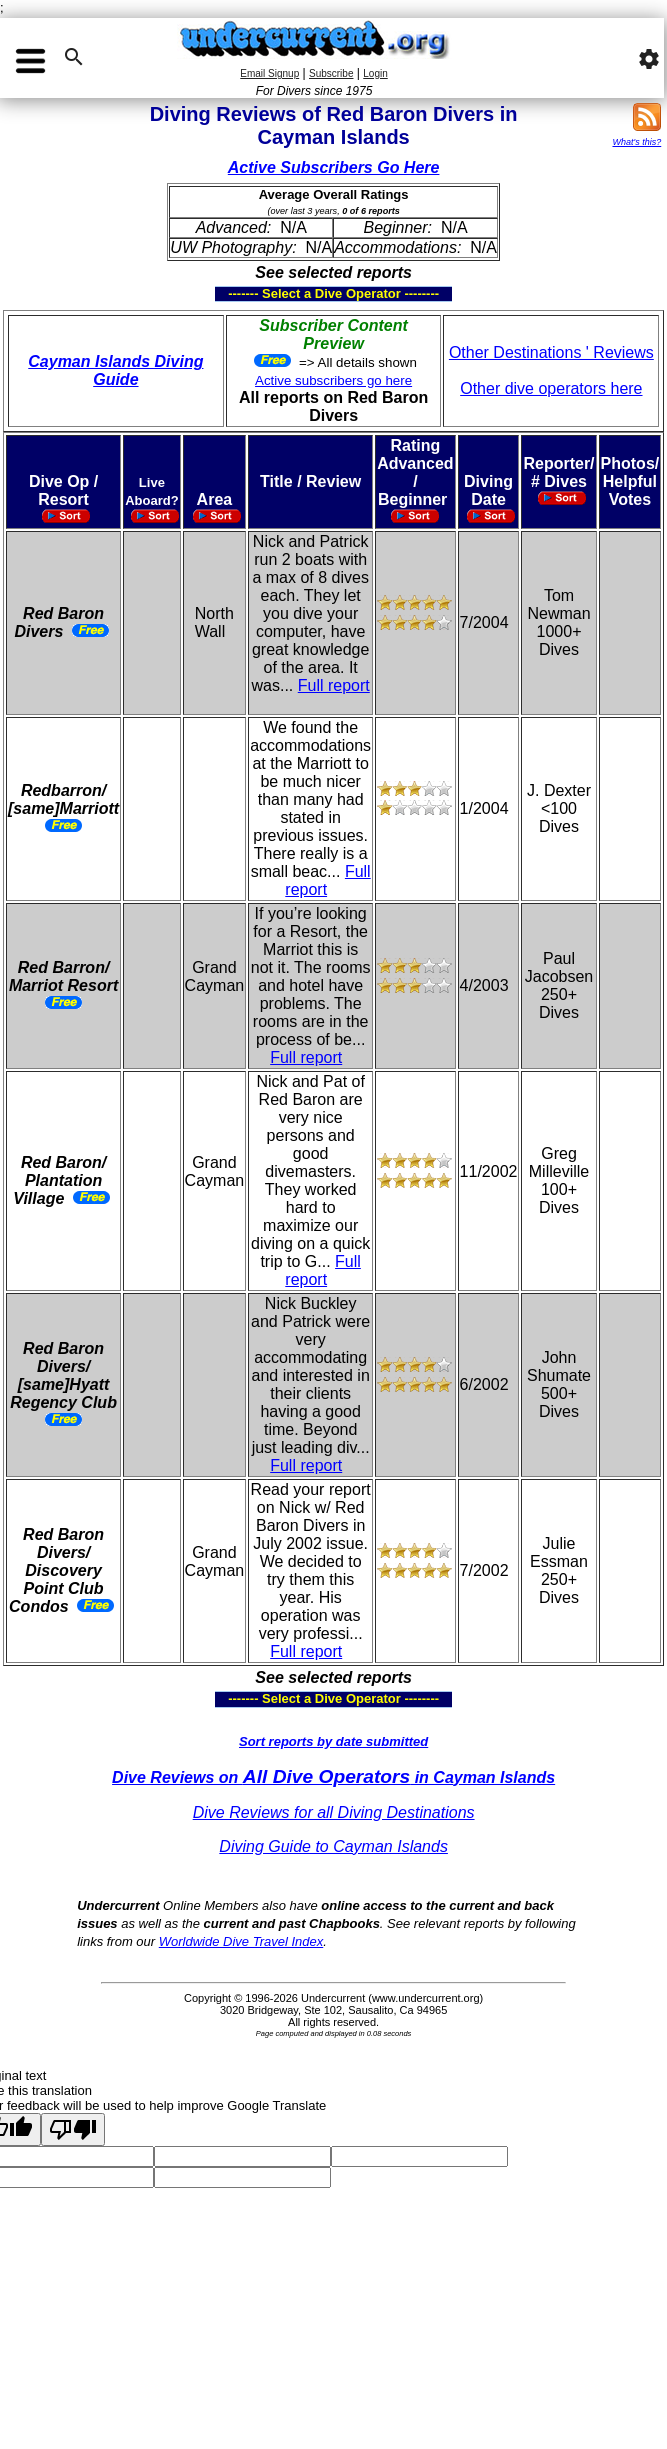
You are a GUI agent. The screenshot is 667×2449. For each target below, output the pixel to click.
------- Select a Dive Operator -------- (235, 294)
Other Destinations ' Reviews (551, 352)
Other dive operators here (551, 388)
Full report (334, 685)
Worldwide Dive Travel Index (241, 1941)
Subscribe (331, 73)
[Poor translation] (73, 2129)
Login (375, 73)
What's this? (636, 142)
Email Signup (269, 73)
